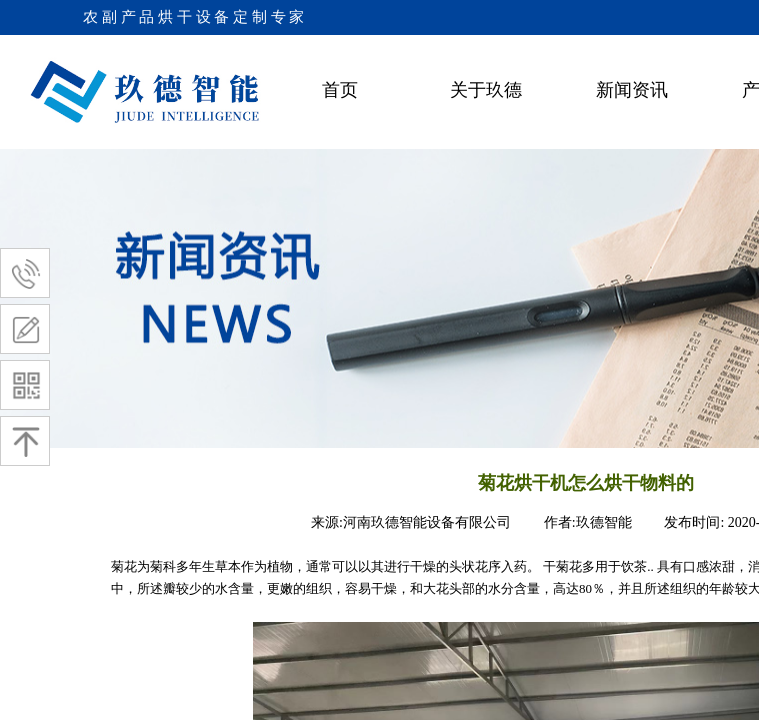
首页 (340, 90)
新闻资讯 (632, 90)
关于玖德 (486, 90)
